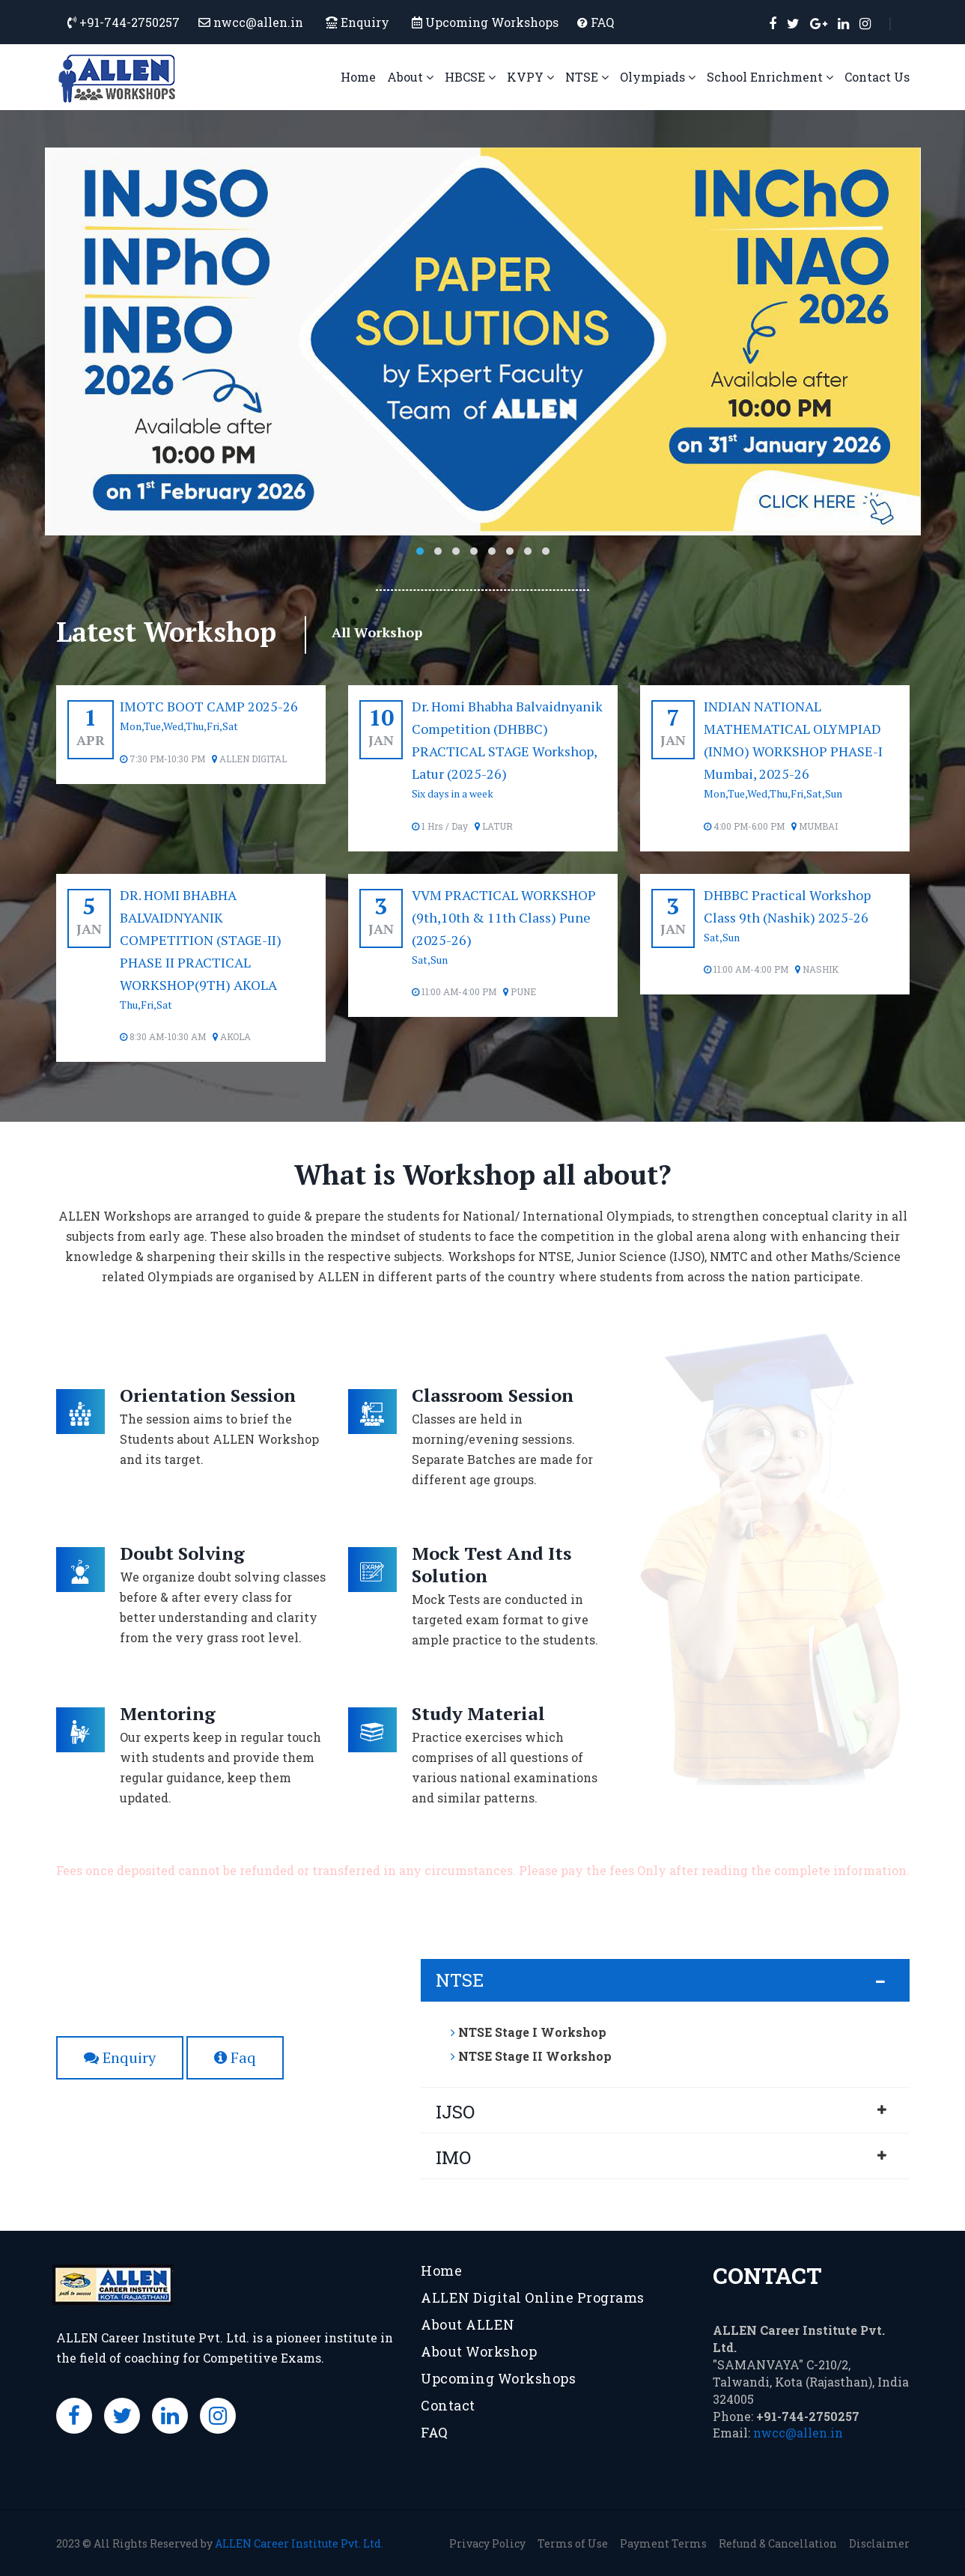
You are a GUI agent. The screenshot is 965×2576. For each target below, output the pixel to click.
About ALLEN (468, 2324)
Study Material (478, 1713)
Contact (448, 2405)
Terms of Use (573, 2543)
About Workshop (479, 2351)
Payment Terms (663, 2543)
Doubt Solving (182, 1553)
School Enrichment (770, 77)
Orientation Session (208, 1395)
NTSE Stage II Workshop (531, 2056)
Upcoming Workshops (491, 22)
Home (358, 77)
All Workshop (377, 632)
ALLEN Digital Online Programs (533, 2297)
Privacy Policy (487, 2543)
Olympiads (657, 77)
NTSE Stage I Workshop (528, 2032)
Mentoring (168, 1713)
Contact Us (877, 77)
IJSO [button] (455, 2112)
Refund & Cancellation (778, 2543)
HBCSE (470, 77)
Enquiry (357, 22)
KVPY (530, 77)
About (410, 77)
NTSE (587, 77)
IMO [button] (453, 2157)
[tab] (665, 1980)
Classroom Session (492, 1395)
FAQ (602, 22)
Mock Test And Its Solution (491, 1564)
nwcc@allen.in (798, 2432)
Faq (235, 2057)
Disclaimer (879, 2543)
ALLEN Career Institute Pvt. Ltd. (299, 2543)
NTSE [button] (460, 1980)
